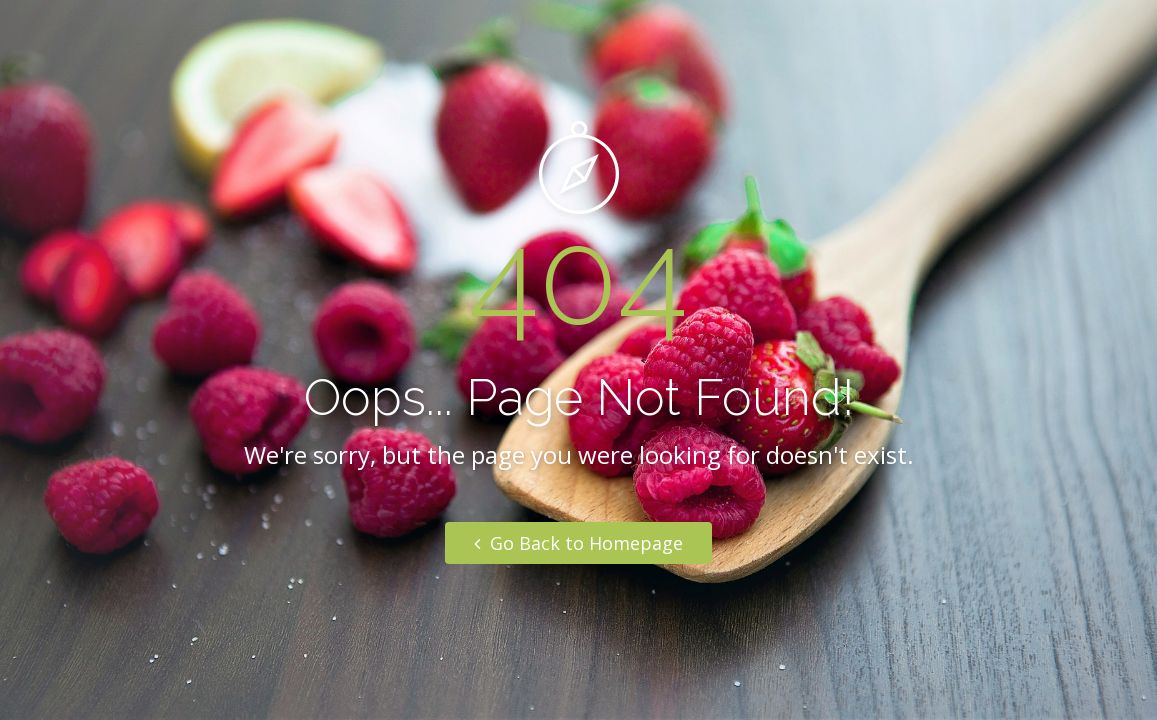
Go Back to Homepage (578, 543)
